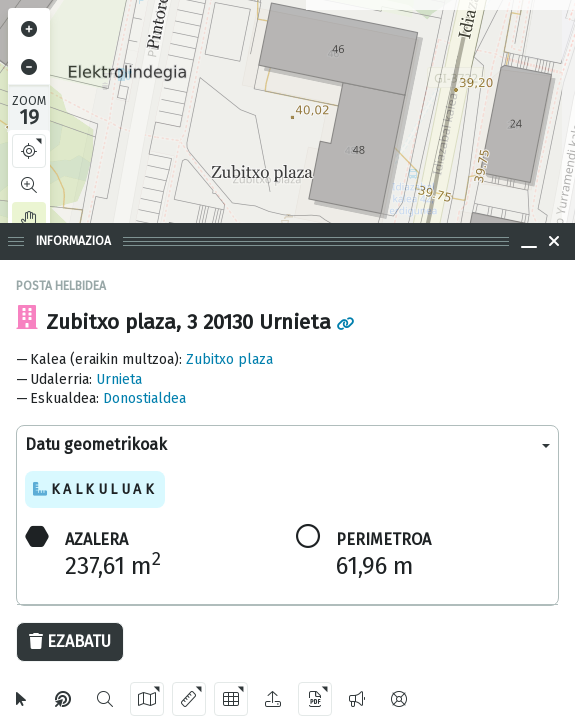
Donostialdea (144, 398)
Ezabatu (70, 641)
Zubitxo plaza (229, 359)
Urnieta (119, 379)
